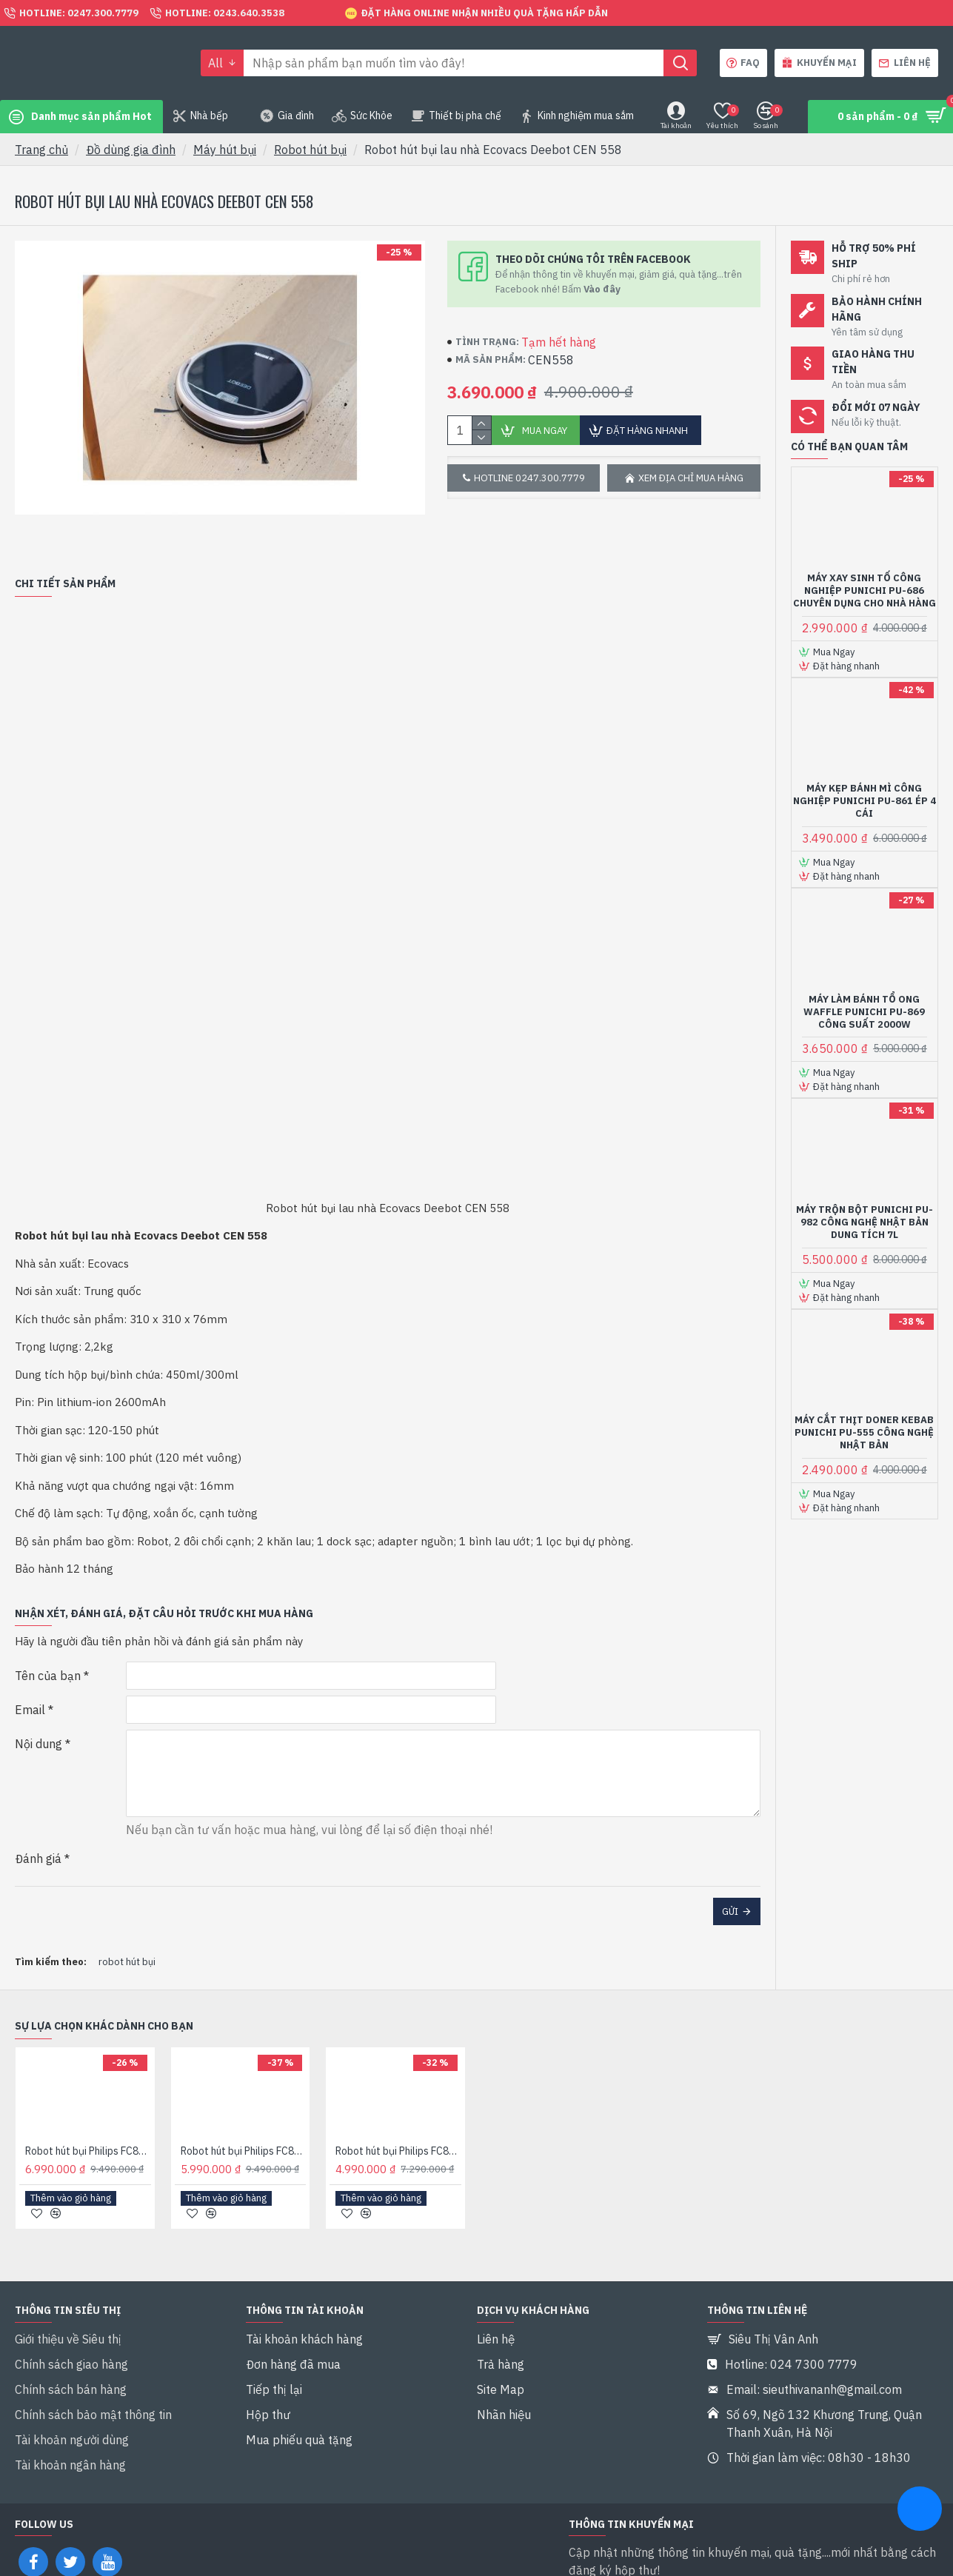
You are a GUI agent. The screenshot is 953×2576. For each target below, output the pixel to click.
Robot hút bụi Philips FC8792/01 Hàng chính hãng (398, 2104)
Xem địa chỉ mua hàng (690, 478)
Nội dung (38, 1725)
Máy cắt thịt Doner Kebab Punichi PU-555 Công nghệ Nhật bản (864, 1432)
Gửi (730, 1883)
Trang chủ (41, 149)
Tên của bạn (48, 1657)
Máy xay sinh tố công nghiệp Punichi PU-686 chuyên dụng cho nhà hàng (864, 590)
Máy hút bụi (224, 149)
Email (30, 1691)
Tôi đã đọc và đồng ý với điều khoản (695, 2547)
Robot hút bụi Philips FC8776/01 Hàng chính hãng (88, 2104)
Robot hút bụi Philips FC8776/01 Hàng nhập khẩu (244, 2104)
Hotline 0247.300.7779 (529, 478)
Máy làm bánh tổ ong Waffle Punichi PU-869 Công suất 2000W (864, 1012)
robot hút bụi (127, 1915)
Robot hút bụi (310, 149)
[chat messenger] (919, 2510)
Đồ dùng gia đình (130, 149)
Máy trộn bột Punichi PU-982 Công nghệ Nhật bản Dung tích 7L (864, 1222)
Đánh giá (38, 1830)
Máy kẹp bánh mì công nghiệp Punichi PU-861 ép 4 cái (864, 801)
